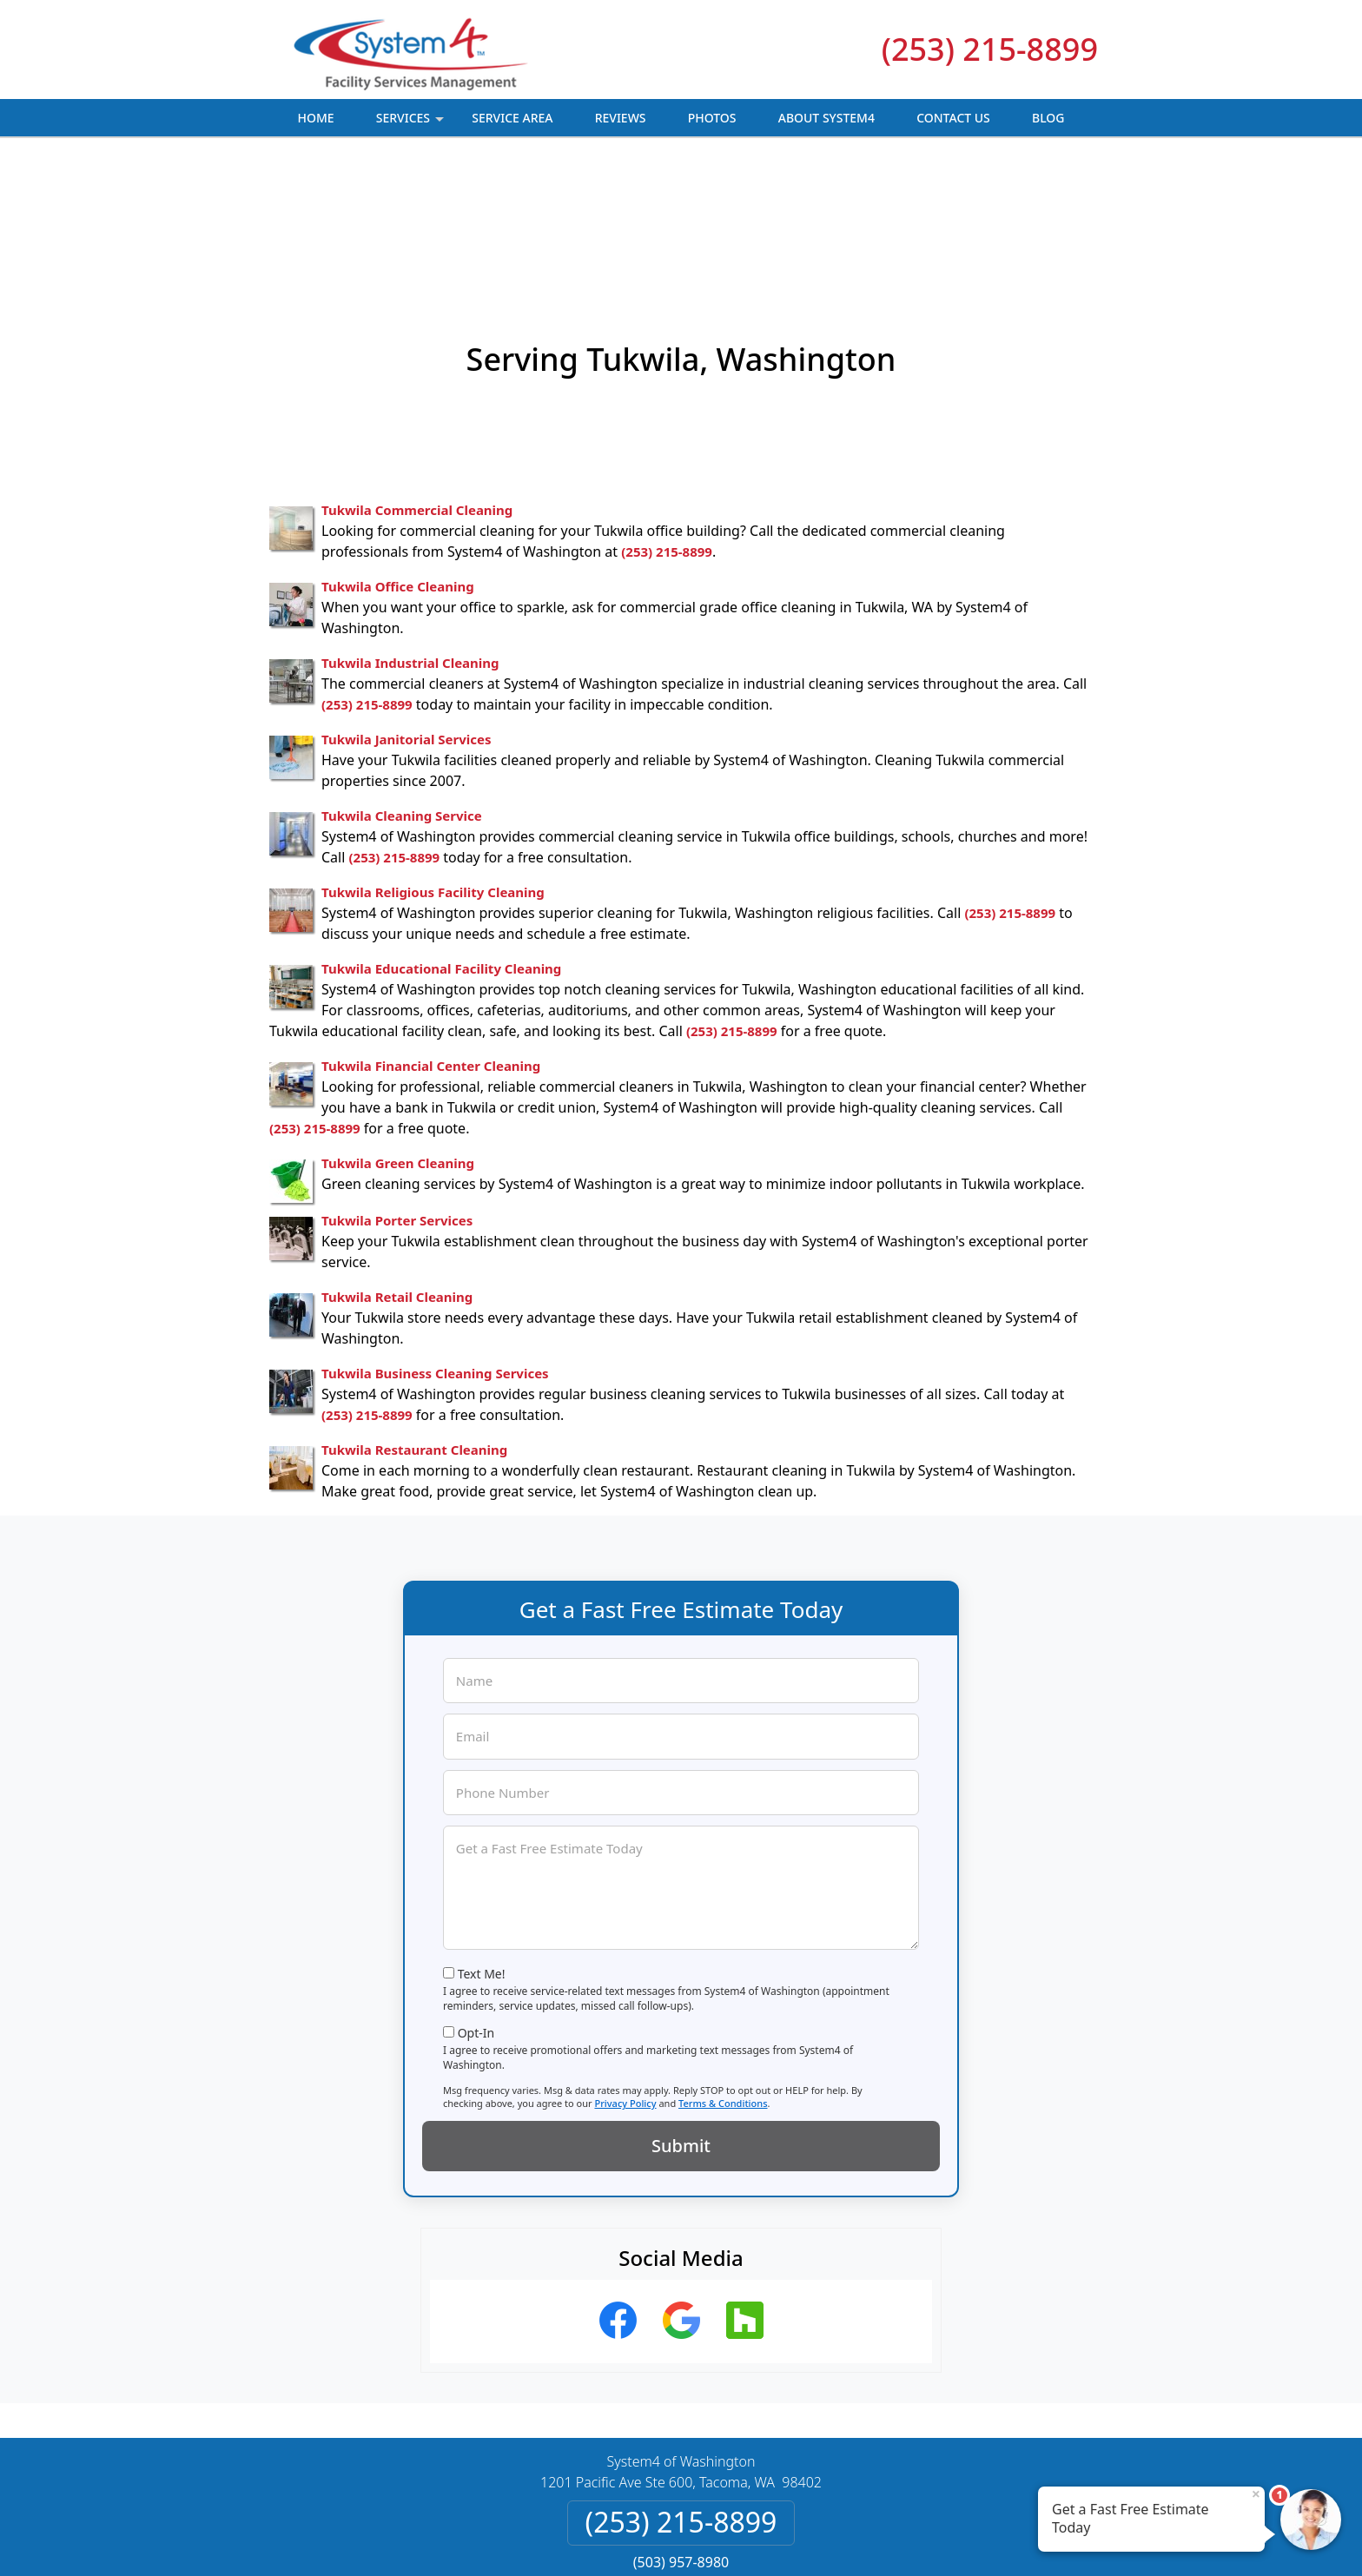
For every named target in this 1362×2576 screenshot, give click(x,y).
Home (315, 117)
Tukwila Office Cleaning (397, 454)
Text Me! (482, 1841)
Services (412, 122)
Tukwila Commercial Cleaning (416, 377)
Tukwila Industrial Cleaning (410, 530)
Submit (681, 2013)
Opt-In (476, 1900)
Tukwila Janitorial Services (406, 607)
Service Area (512, 117)
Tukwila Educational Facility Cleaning (441, 836)
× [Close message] (1256, 2493)
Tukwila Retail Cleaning (397, 1164)
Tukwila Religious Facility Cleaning (433, 760)
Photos (712, 117)
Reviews (620, 117)
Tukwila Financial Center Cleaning (430, 933)
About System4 (826, 117)
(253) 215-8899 (990, 49)
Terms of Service (812, 2539)
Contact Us (953, 117)
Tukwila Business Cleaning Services (435, 1241)
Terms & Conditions (723, 1971)
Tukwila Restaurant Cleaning (414, 1317)
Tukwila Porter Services (397, 1088)
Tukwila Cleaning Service (401, 683)
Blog (1048, 117)
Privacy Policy (625, 1971)
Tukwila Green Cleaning (397, 1031)
